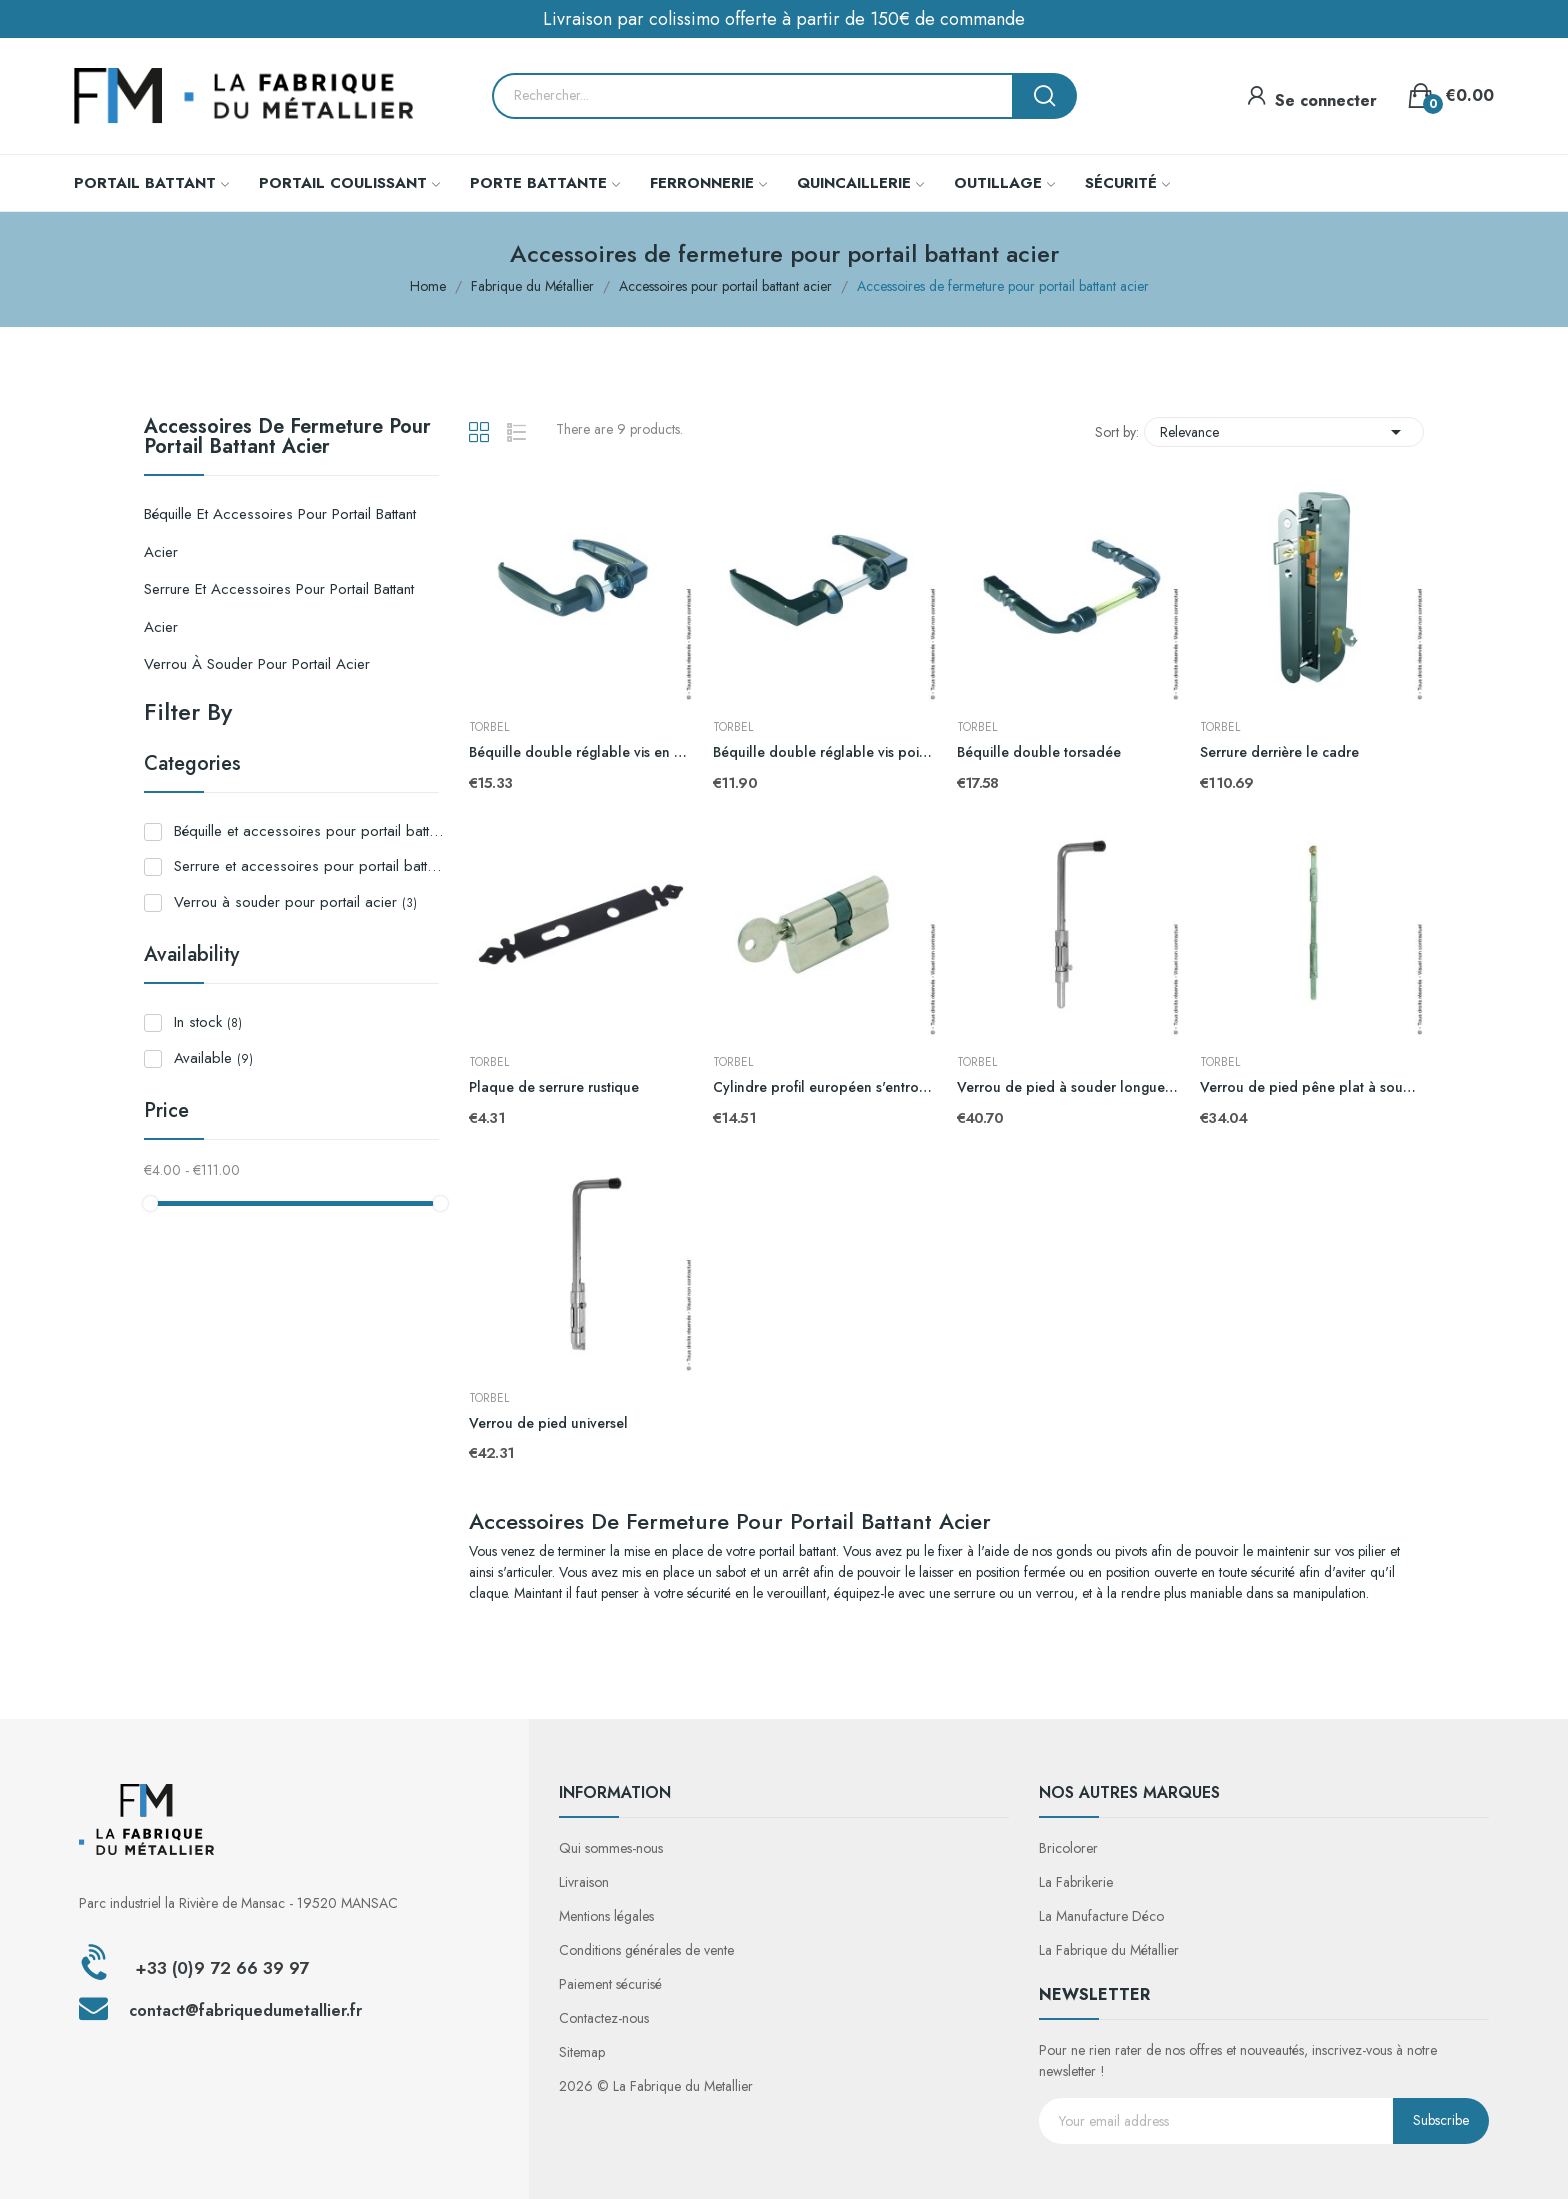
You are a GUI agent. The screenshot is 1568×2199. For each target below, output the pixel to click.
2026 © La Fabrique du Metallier (656, 2086)
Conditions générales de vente (646, 1950)
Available (213, 1058)
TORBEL (489, 727)
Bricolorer (1068, 1848)
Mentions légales (606, 1916)
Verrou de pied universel (548, 1423)
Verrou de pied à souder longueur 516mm (1069, 1087)
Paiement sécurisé (610, 1984)
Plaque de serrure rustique (554, 1087)
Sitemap (582, 2052)
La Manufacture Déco (1101, 1916)
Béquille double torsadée (1039, 752)
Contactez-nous (604, 2018)
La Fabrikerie (1076, 1882)
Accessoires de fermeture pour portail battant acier (287, 439)
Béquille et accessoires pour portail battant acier (280, 533)
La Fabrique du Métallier (1109, 1950)
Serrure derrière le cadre (1279, 752)
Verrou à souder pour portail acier (257, 664)
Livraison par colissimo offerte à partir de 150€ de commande (784, 19)
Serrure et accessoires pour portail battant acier (279, 608)
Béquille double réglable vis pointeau (825, 752)
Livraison (584, 1882)
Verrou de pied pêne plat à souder (1312, 1087)
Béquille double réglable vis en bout (581, 752)
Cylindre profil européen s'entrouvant (825, 1087)
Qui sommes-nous (611, 1848)
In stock (208, 1022)
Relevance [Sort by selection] (1284, 432)
